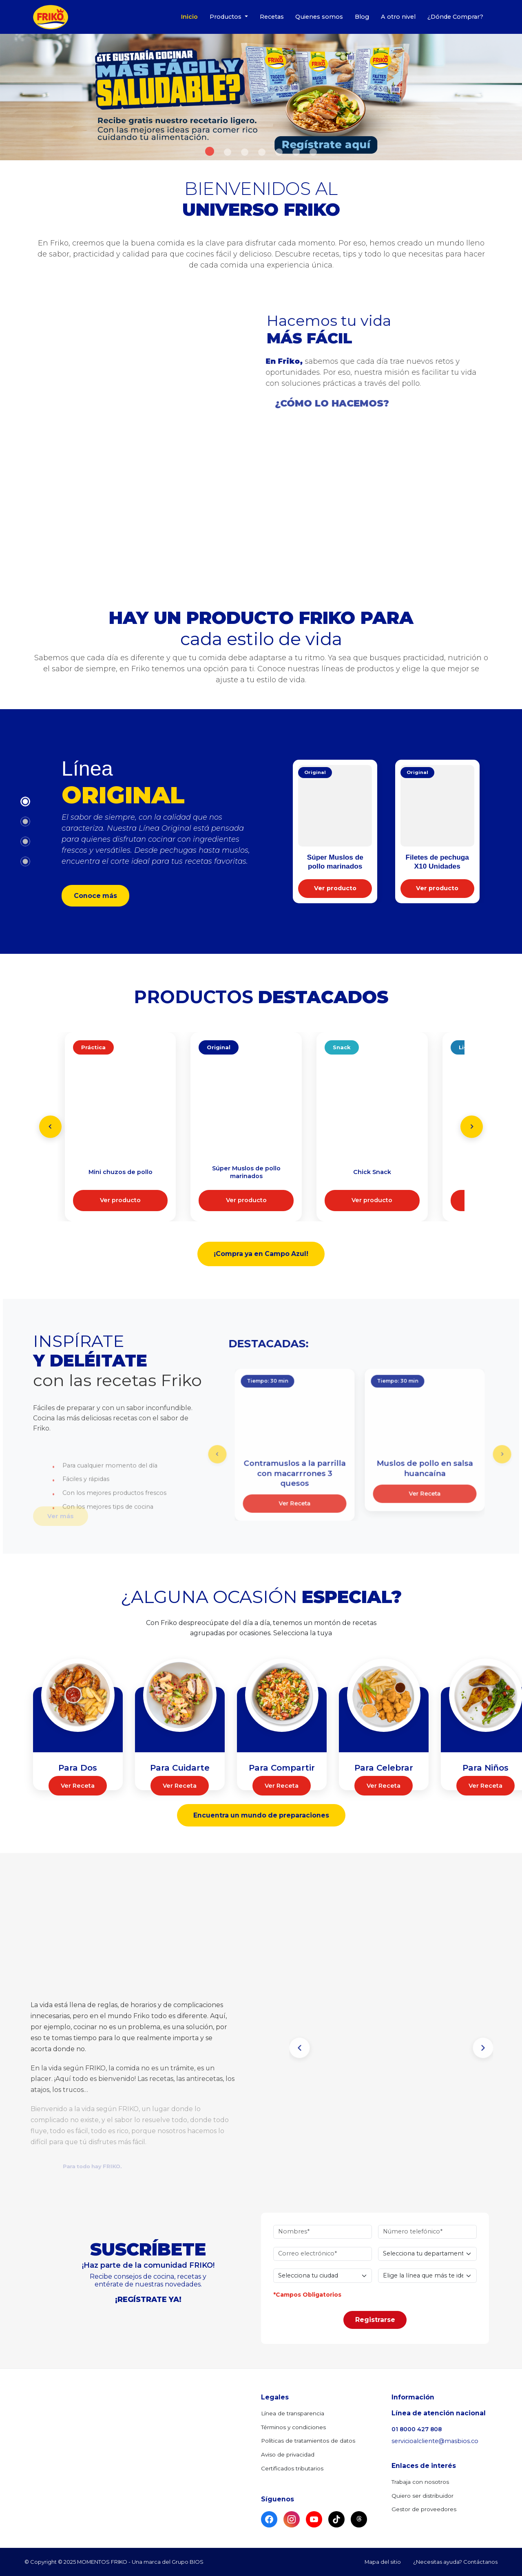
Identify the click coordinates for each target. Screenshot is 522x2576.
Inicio (189, 16)
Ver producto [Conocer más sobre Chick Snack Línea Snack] (372, 1200)
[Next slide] (471, 1126)
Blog (362, 16)
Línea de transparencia (292, 2413)
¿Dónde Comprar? (455, 16)
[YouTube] (314, 2519)
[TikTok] (336, 2519)
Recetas (272, 16)
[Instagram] (291, 2519)
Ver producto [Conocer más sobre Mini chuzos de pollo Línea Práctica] (120, 1200)
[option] (261, 97)
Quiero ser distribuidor (422, 2495)
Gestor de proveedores (424, 2509)
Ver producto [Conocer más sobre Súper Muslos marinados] (335, 888)
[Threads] (359, 2519)
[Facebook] (269, 2519)
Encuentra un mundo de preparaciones (261, 1815)
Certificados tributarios (292, 2468)
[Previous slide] (50, 1126)
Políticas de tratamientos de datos (308, 2440)
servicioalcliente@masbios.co (435, 2441)
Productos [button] (226, 16)
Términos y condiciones (293, 2427)
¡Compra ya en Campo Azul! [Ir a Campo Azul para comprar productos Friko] (261, 1254)
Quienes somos (319, 16)
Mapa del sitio (383, 2561)
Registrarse (375, 2307)
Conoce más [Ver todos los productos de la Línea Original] (95, 896)
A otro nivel (398, 16)
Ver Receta (78, 1788)
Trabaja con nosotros (420, 2482)
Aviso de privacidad (287, 2454)
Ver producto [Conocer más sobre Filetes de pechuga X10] (437, 888)
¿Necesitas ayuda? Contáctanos (455, 2561)
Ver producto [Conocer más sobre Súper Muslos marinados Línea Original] (246, 1200)
